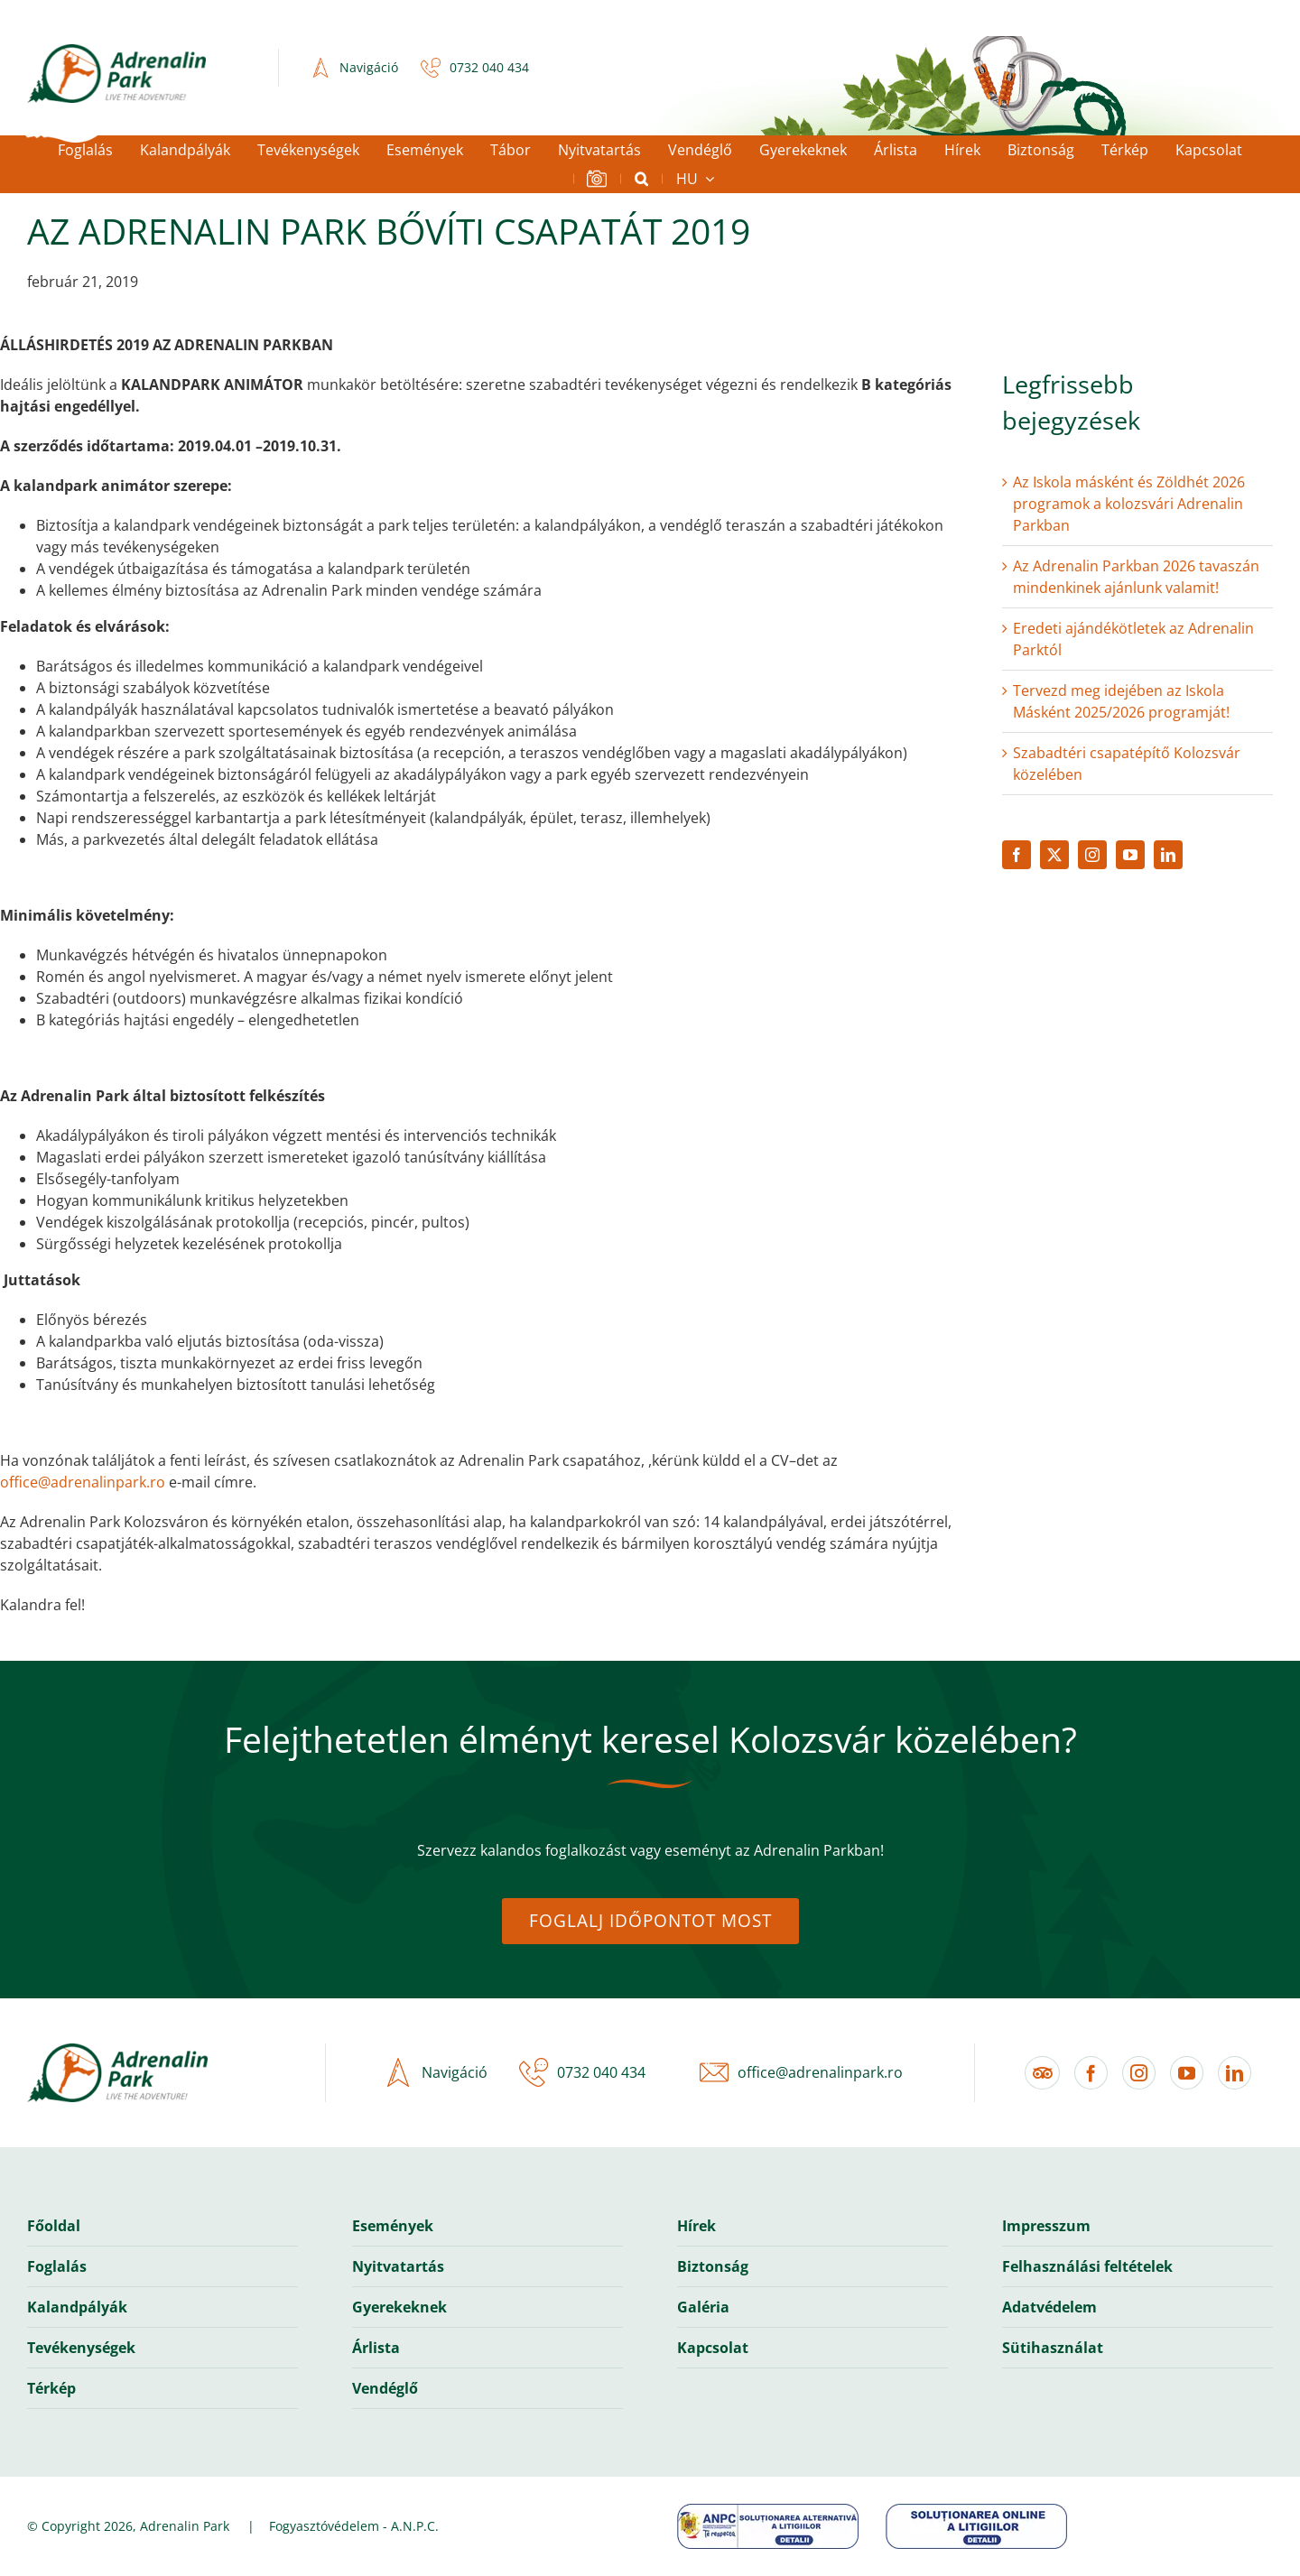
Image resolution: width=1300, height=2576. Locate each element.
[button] (641, 178)
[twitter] (1054, 854)
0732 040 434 (489, 67)
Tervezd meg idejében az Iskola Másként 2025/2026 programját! (1121, 701)
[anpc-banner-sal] (768, 2511)
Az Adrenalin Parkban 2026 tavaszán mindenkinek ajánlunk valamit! (1136, 577)
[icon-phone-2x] (426, 68)
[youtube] (1130, 854)
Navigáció (368, 67)
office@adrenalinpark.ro (82, 1482)
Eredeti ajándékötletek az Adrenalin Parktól (1133, 639)
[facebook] (1016, 854)
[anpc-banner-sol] (976, 2511)
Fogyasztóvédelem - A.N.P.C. (354, 2525)
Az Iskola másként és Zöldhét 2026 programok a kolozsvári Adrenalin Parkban (1129, 503)
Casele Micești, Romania (650, 67)
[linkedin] (1168, 854)
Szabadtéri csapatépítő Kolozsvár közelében (1126, 763)
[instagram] (1092, 854)
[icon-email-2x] (710, 2072)
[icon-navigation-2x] (316, 68)
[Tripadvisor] (1042, 2073)
